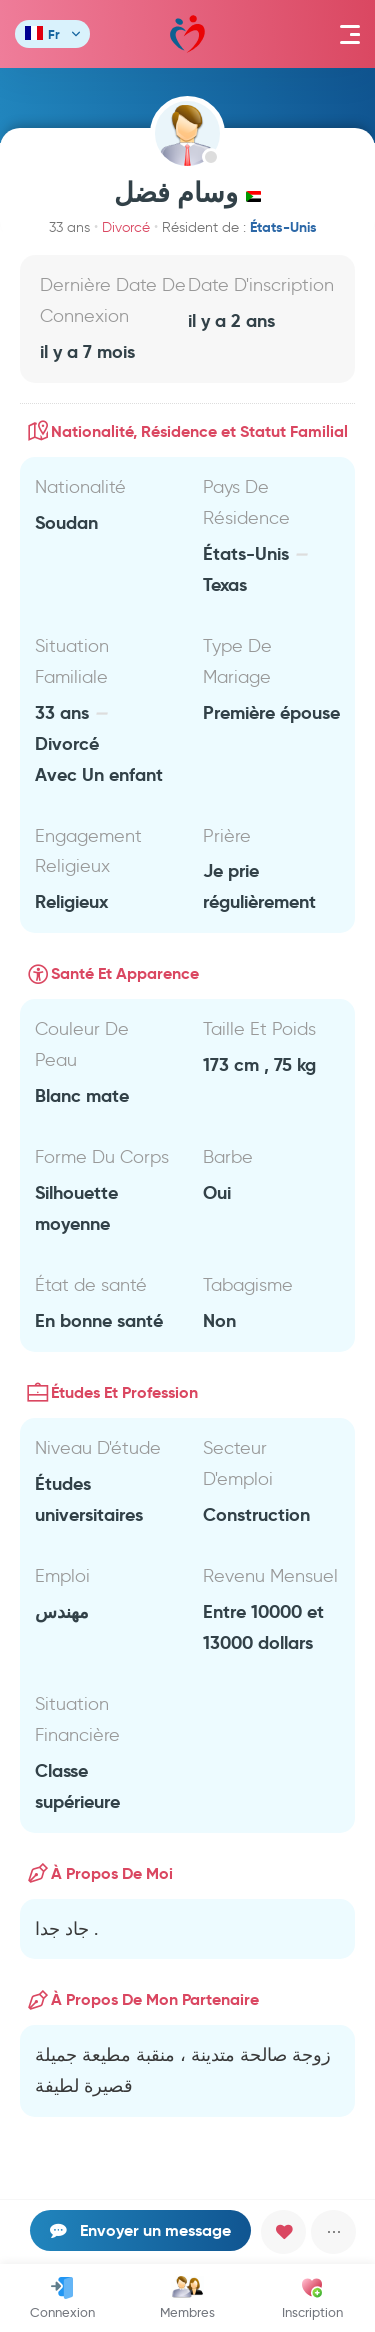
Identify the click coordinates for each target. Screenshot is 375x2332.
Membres (187, 2298)
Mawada (187, 34)
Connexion (62, 2298)
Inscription (312, 2298)
